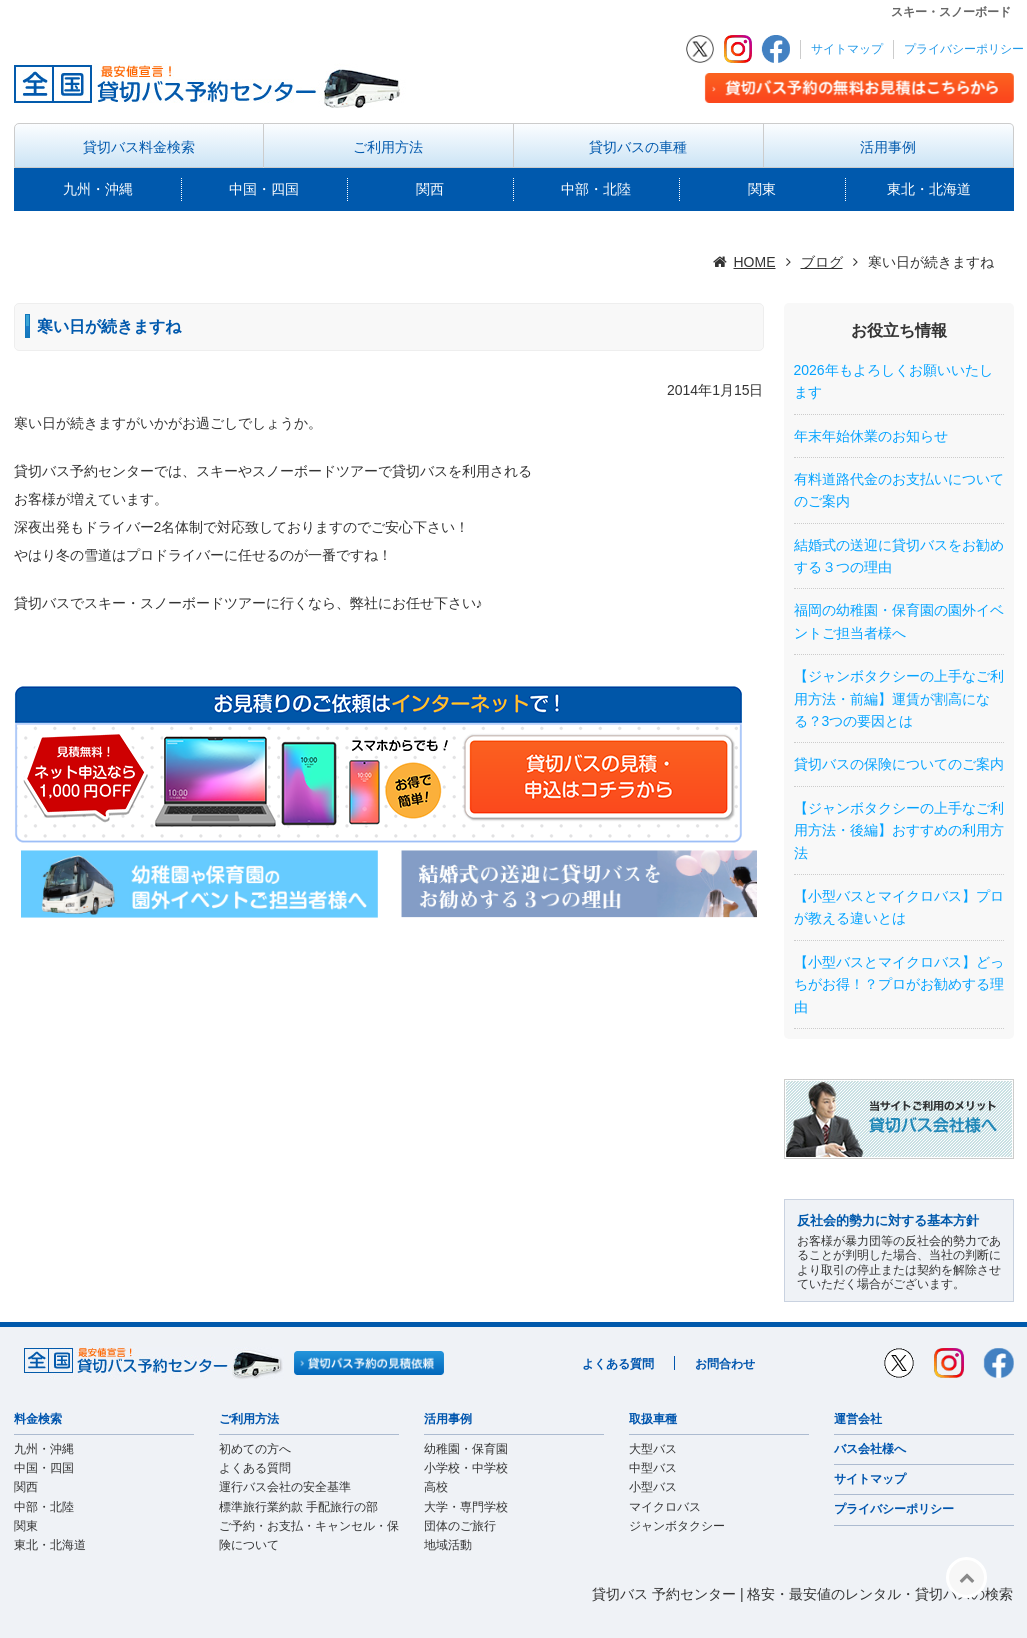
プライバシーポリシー (964, 49)
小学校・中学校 (466, 1468)
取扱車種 (653, 1419)
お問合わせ (725, 1364)
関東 (762, 189)
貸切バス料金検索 (139, 147)
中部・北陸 (596, 189)
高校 (436, 1487)
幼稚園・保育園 (466, 1449)
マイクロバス (665, 1507)
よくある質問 (618, 1364)
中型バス (653, 1468)
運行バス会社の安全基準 (285, 1487)
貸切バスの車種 (638, 147)
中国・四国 (264, 189)
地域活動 (448, 1545)
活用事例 (888, 147)
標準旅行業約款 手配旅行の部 (298, 1507)
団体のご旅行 (460, 1526)
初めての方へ (255, 1449)
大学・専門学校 (466, 1507)
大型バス (653, 1449)
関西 (430, 189)
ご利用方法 (388, 147)
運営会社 (858, 1419)
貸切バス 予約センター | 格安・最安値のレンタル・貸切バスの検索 (802, 1594)
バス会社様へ (870, 1449)
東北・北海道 (929, 189)
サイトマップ (847, 49)
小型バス (653, 1487)
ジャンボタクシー (677, 1526)
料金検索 (38, 1419)
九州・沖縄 (98, 189)
